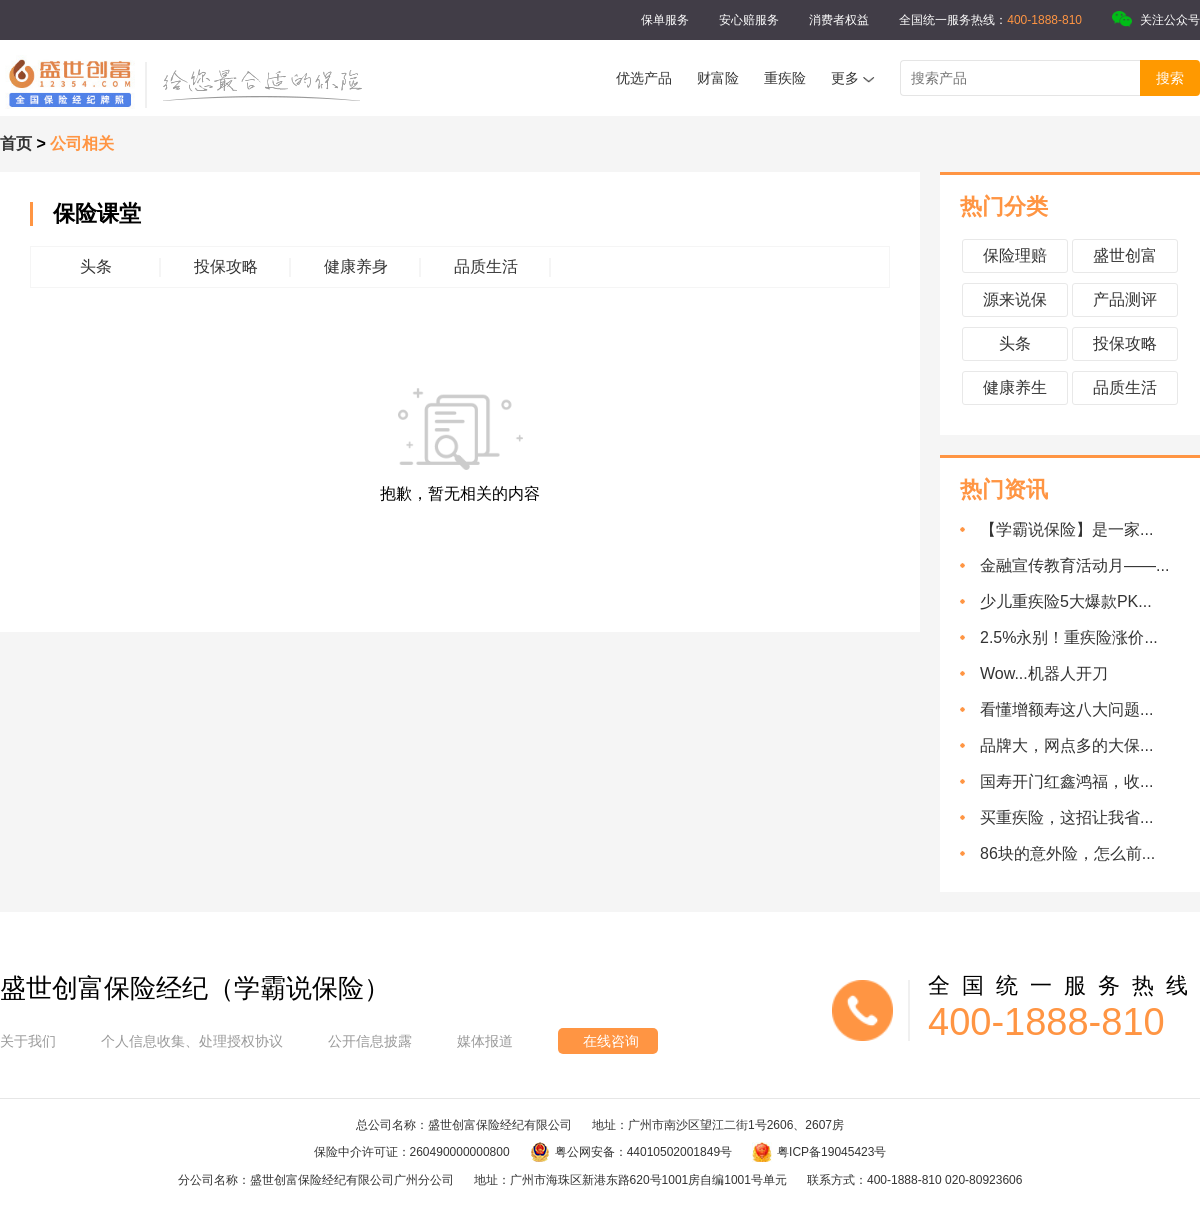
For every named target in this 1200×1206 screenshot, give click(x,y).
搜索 (1170, 78)
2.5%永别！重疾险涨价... (1069, 637)
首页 (16, 143)
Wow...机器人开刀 (1044, 673)
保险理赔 (1015, 255)
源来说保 (1015, 299)
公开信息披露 (370, 1041)
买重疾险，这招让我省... (1066, 817)
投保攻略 (1125, 343)
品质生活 (1125, 387)
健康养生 (1015, 387)
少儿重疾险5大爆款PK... (1066, 601)
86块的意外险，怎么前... (1067, 853)
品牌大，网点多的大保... (1066, 745)
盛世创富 (1125, 255)
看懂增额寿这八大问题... (1066, 709)
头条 (1015, 343)
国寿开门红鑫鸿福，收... (1066, 781)
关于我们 (28, 1041)
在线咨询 (611, 1041)
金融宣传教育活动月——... (1074, 565)
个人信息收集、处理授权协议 (192, 1041)
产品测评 (1125, 299)
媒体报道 (485, 1041)
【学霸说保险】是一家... (1066, 529)
